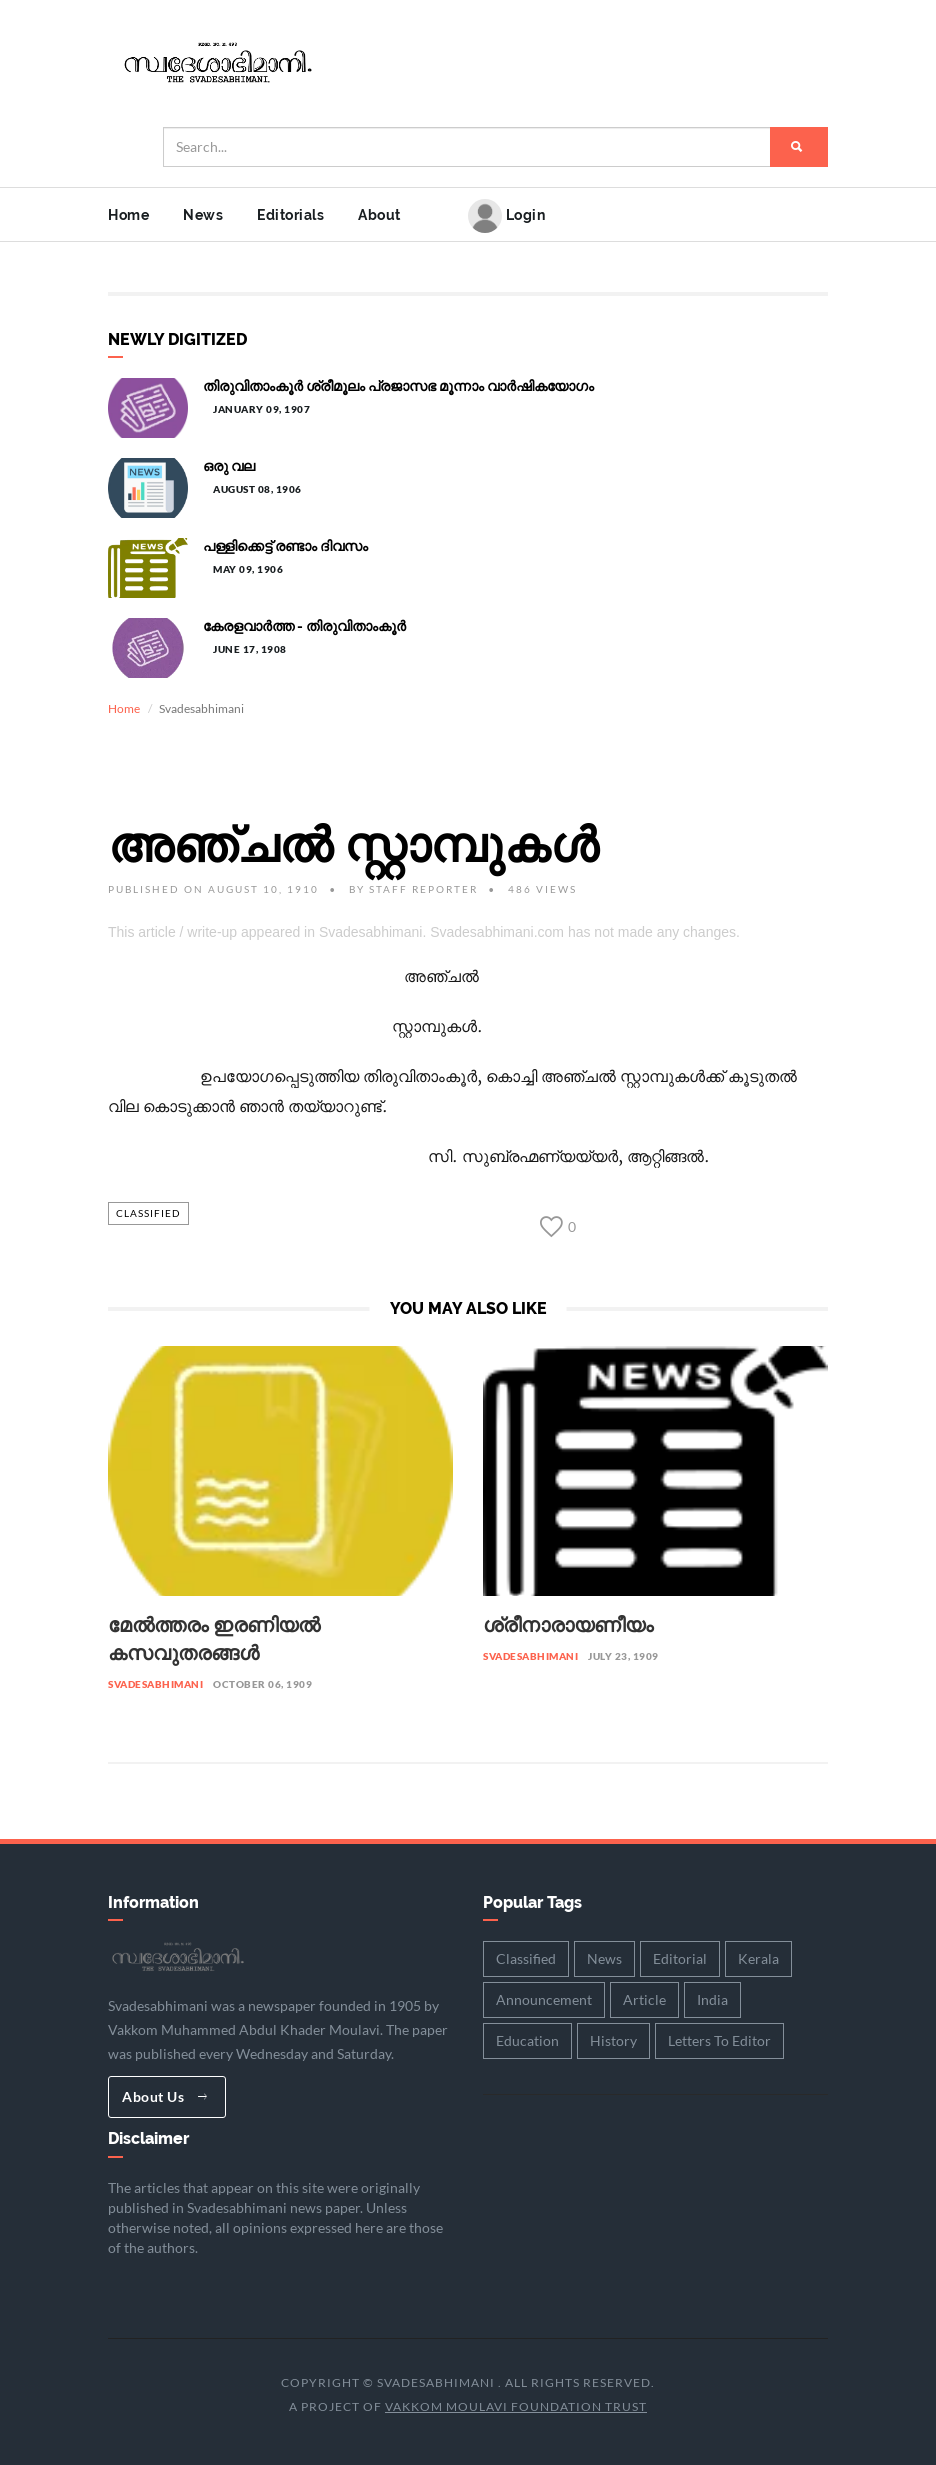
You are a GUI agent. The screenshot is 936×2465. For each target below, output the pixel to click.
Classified (148, 1213)
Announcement (544, 1999)
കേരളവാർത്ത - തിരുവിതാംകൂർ (304, 626)
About (379, 215)
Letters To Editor (719, 2040)
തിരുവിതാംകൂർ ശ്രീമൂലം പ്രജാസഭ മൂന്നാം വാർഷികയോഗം (398, 386)
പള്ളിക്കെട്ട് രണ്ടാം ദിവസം (285, 546)
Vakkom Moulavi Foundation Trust (516, 2406)
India (712, 1999)
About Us (164, 2096)
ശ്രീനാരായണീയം (568, 1625)
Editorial (680, 1958)
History (613, 2040)
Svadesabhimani (155, 1684)
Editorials (290, 215)
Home (128, 215)
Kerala (758, 1958)
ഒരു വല (229, 466)
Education (527, 2040)
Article (644, 1999)
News (203, 215)
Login (506, 216)
